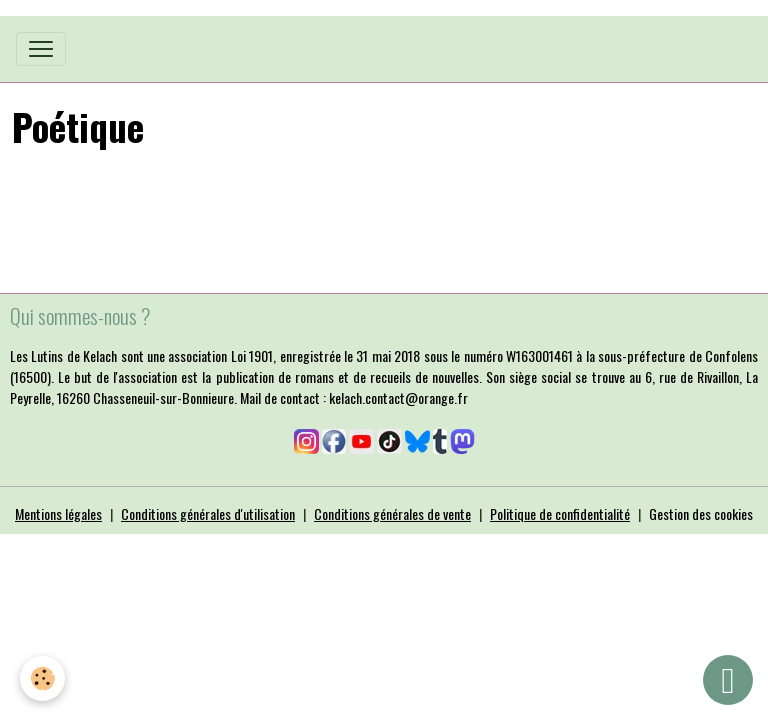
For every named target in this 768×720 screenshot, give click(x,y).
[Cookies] (42, 678)
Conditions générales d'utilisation (208, 513)
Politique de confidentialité (560, 513)
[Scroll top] (728, 680)
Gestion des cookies (701, 513)
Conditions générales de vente (392, 513)
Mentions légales (58, 513)
